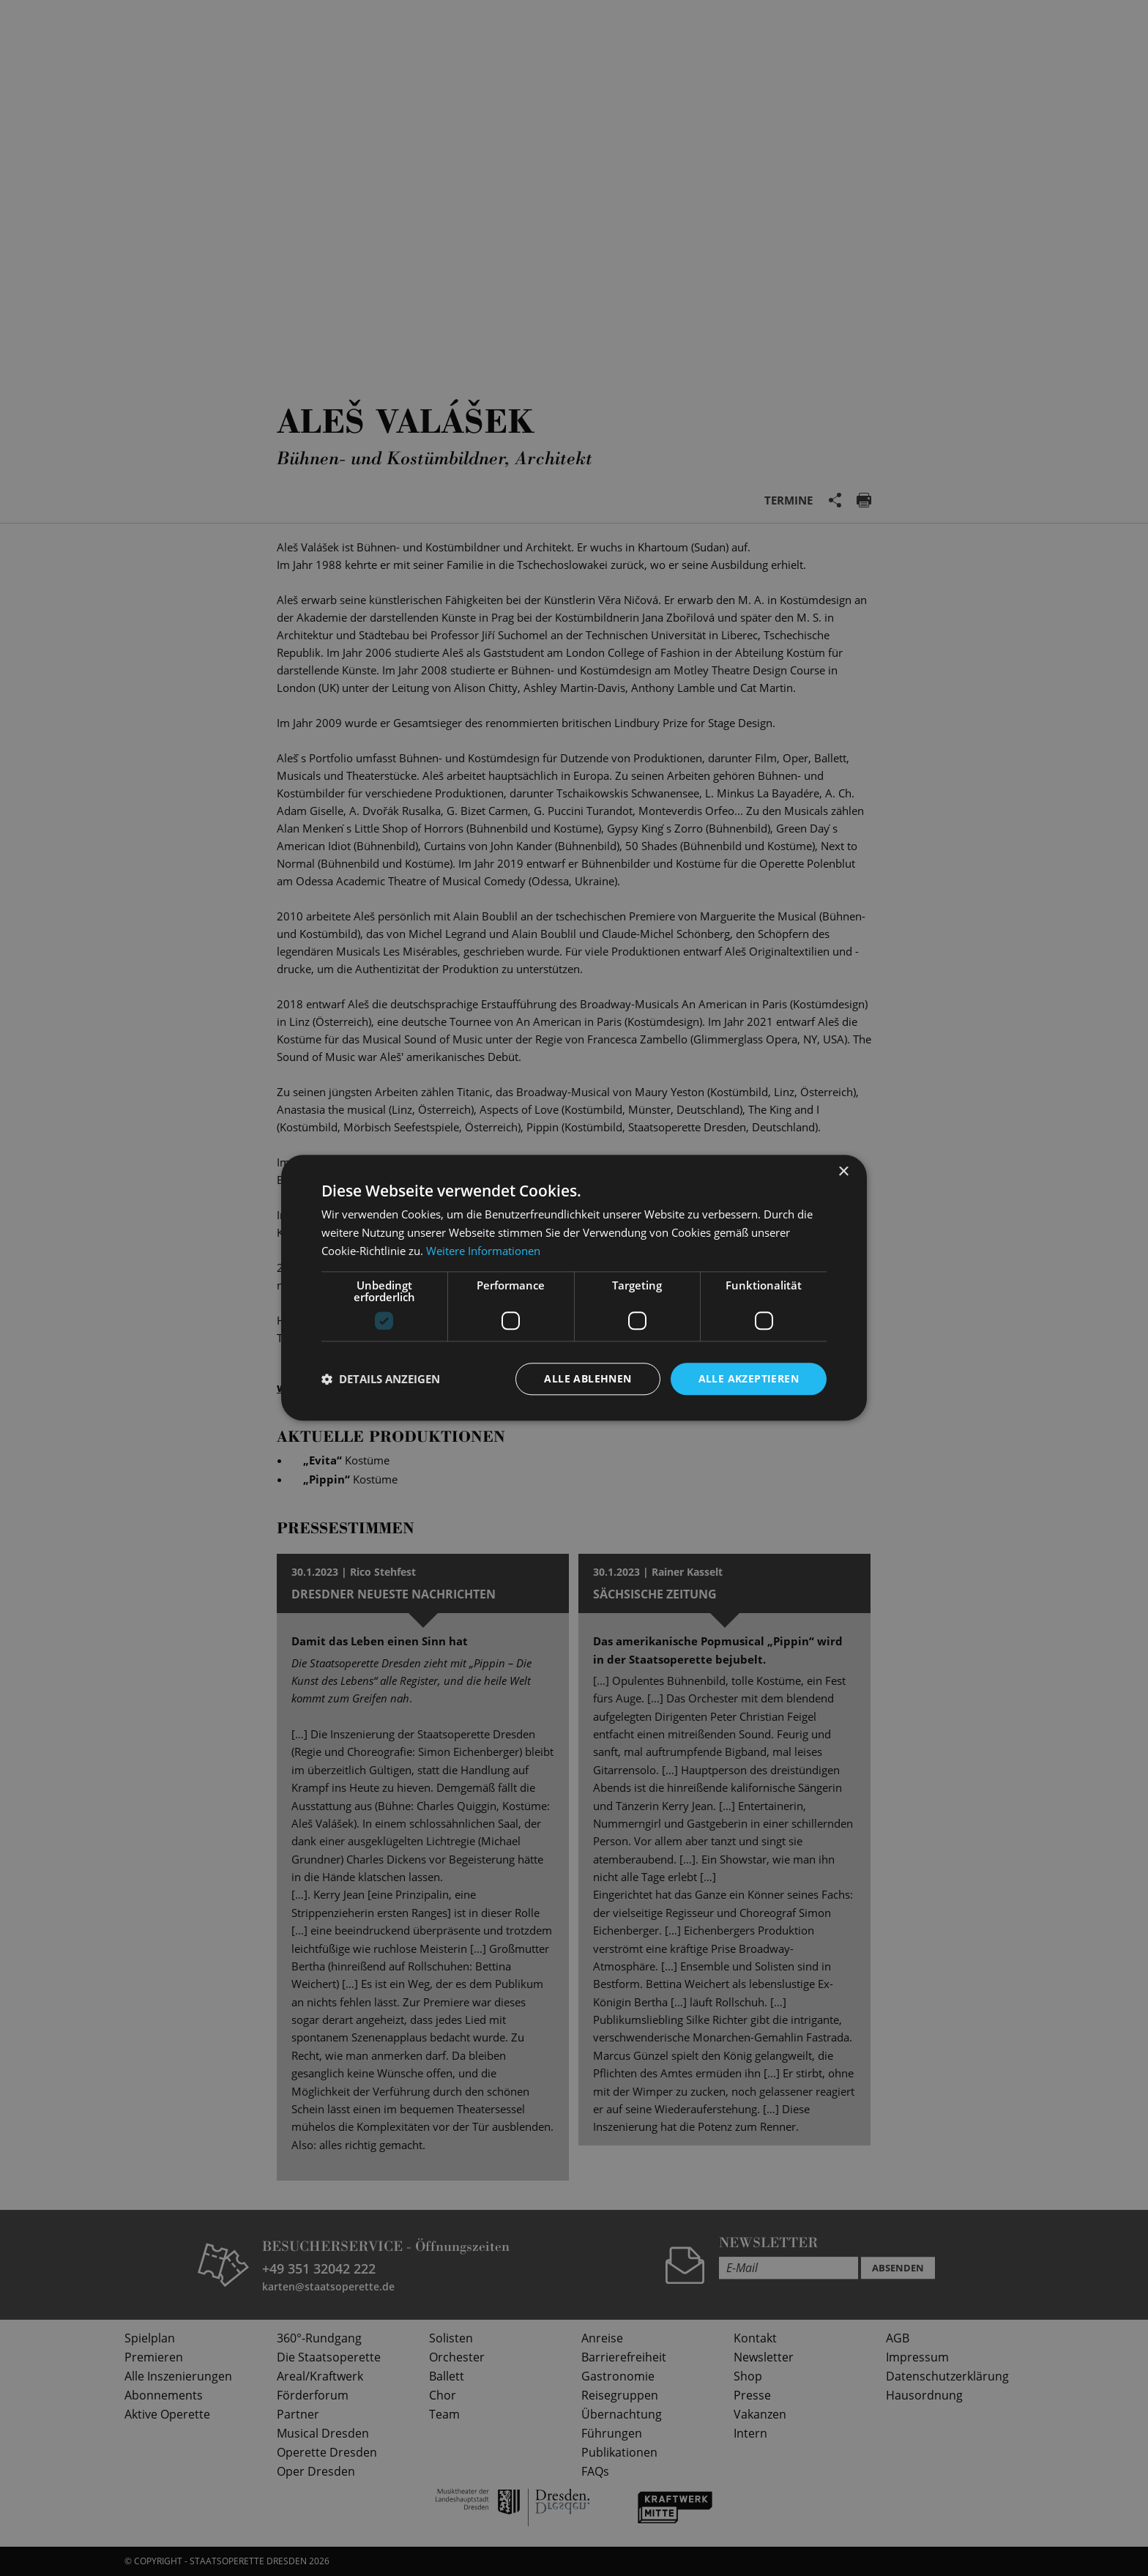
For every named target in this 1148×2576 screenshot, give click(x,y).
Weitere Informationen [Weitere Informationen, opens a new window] (483, 1250)
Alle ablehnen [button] (587, 1378)
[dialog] (574, 1288)
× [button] (843, 1171)
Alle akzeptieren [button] (748, 1378)
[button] (380, 1378)
